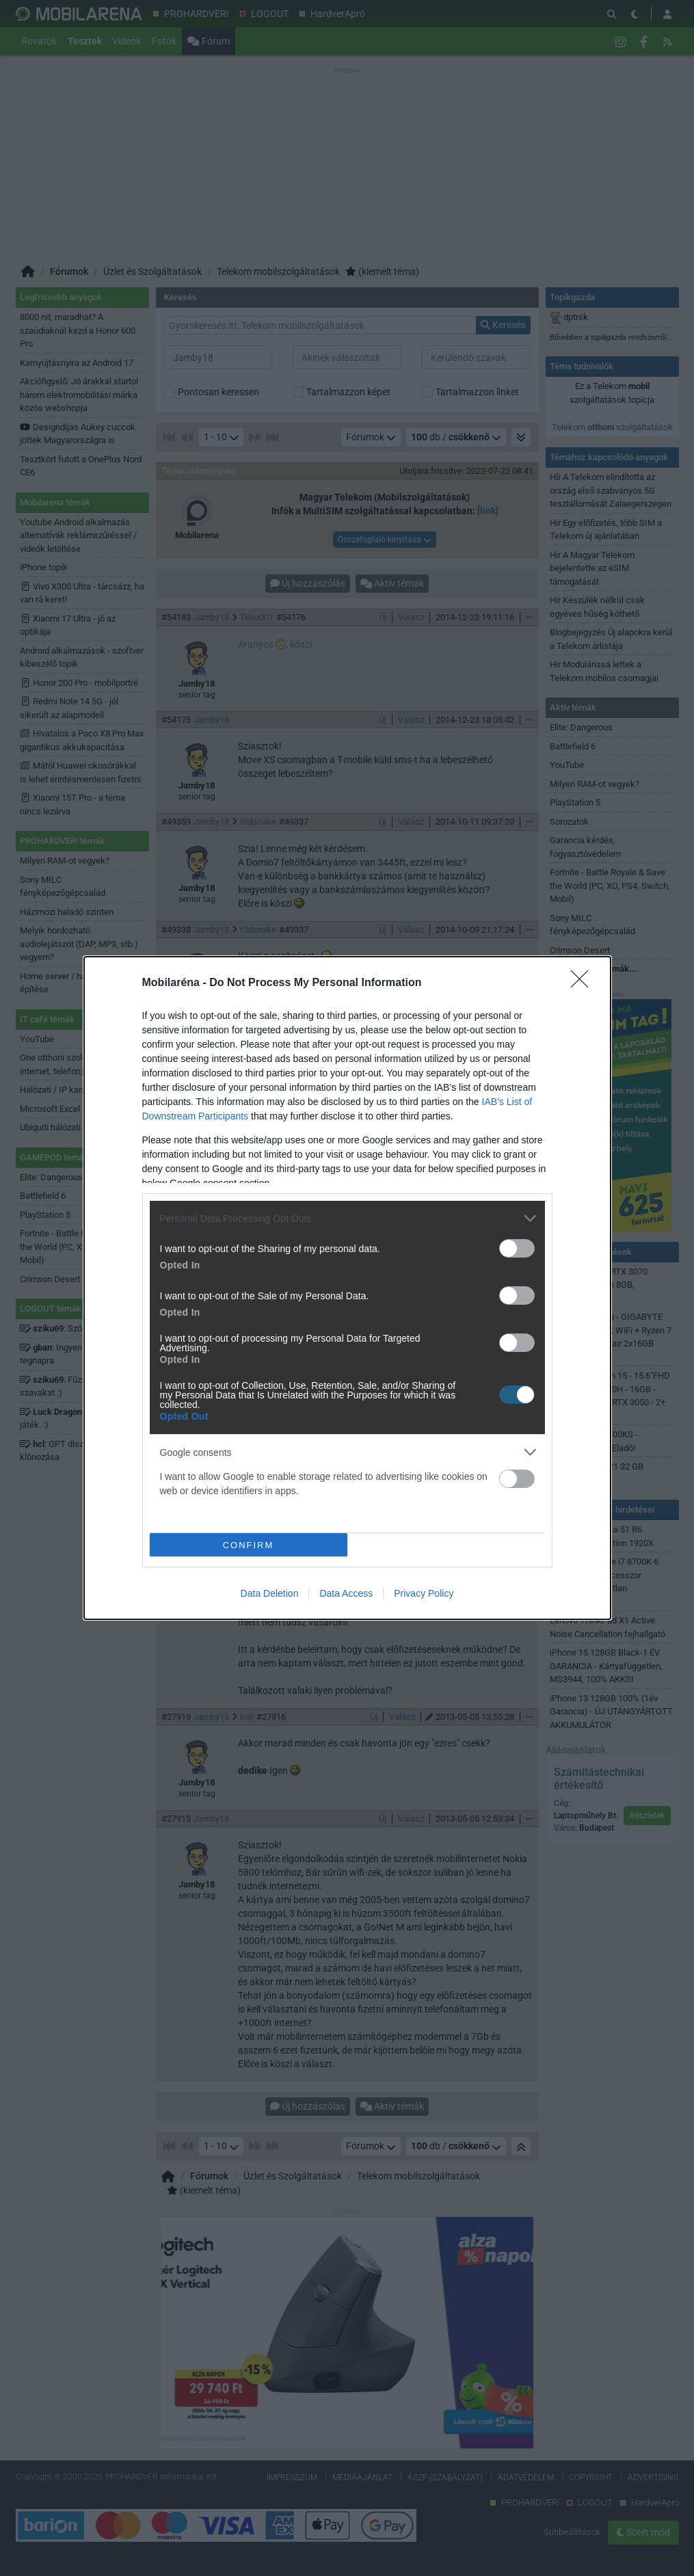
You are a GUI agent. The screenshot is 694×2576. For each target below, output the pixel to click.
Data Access (346, 1593)
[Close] (584, 983)
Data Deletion (270, 1593)
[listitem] (347, 1218)
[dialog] (347, 1288)
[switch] (517, 1248)
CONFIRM (248, 1545)
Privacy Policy (423, 1593)
